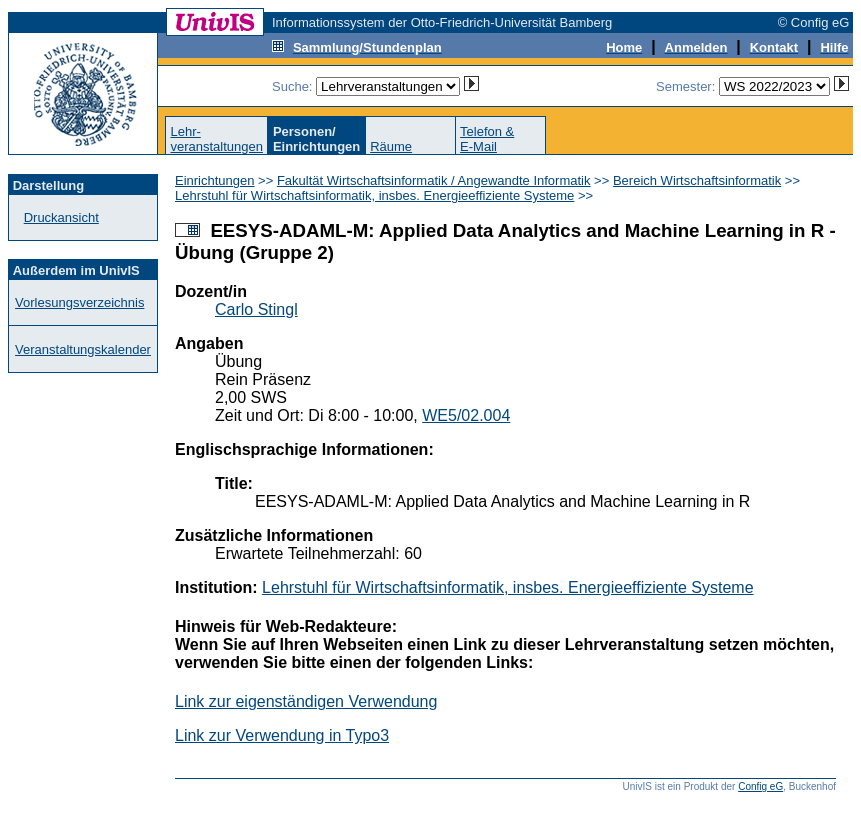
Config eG (760, 786)
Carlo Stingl (256, 309)
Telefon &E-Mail (487, 139)
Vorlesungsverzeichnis (79, 302)
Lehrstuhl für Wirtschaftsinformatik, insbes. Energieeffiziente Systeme (374, 195)
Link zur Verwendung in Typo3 (282, 735)
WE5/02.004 (466, 415)
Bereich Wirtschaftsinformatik (697, 180)
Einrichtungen (215, 180)
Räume (391, 146)
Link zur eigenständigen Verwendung (306, 701)
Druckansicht (61, 217)
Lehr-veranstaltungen (216, 139)
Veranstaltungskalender (83, 349)
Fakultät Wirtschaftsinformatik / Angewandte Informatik (434, 180)
